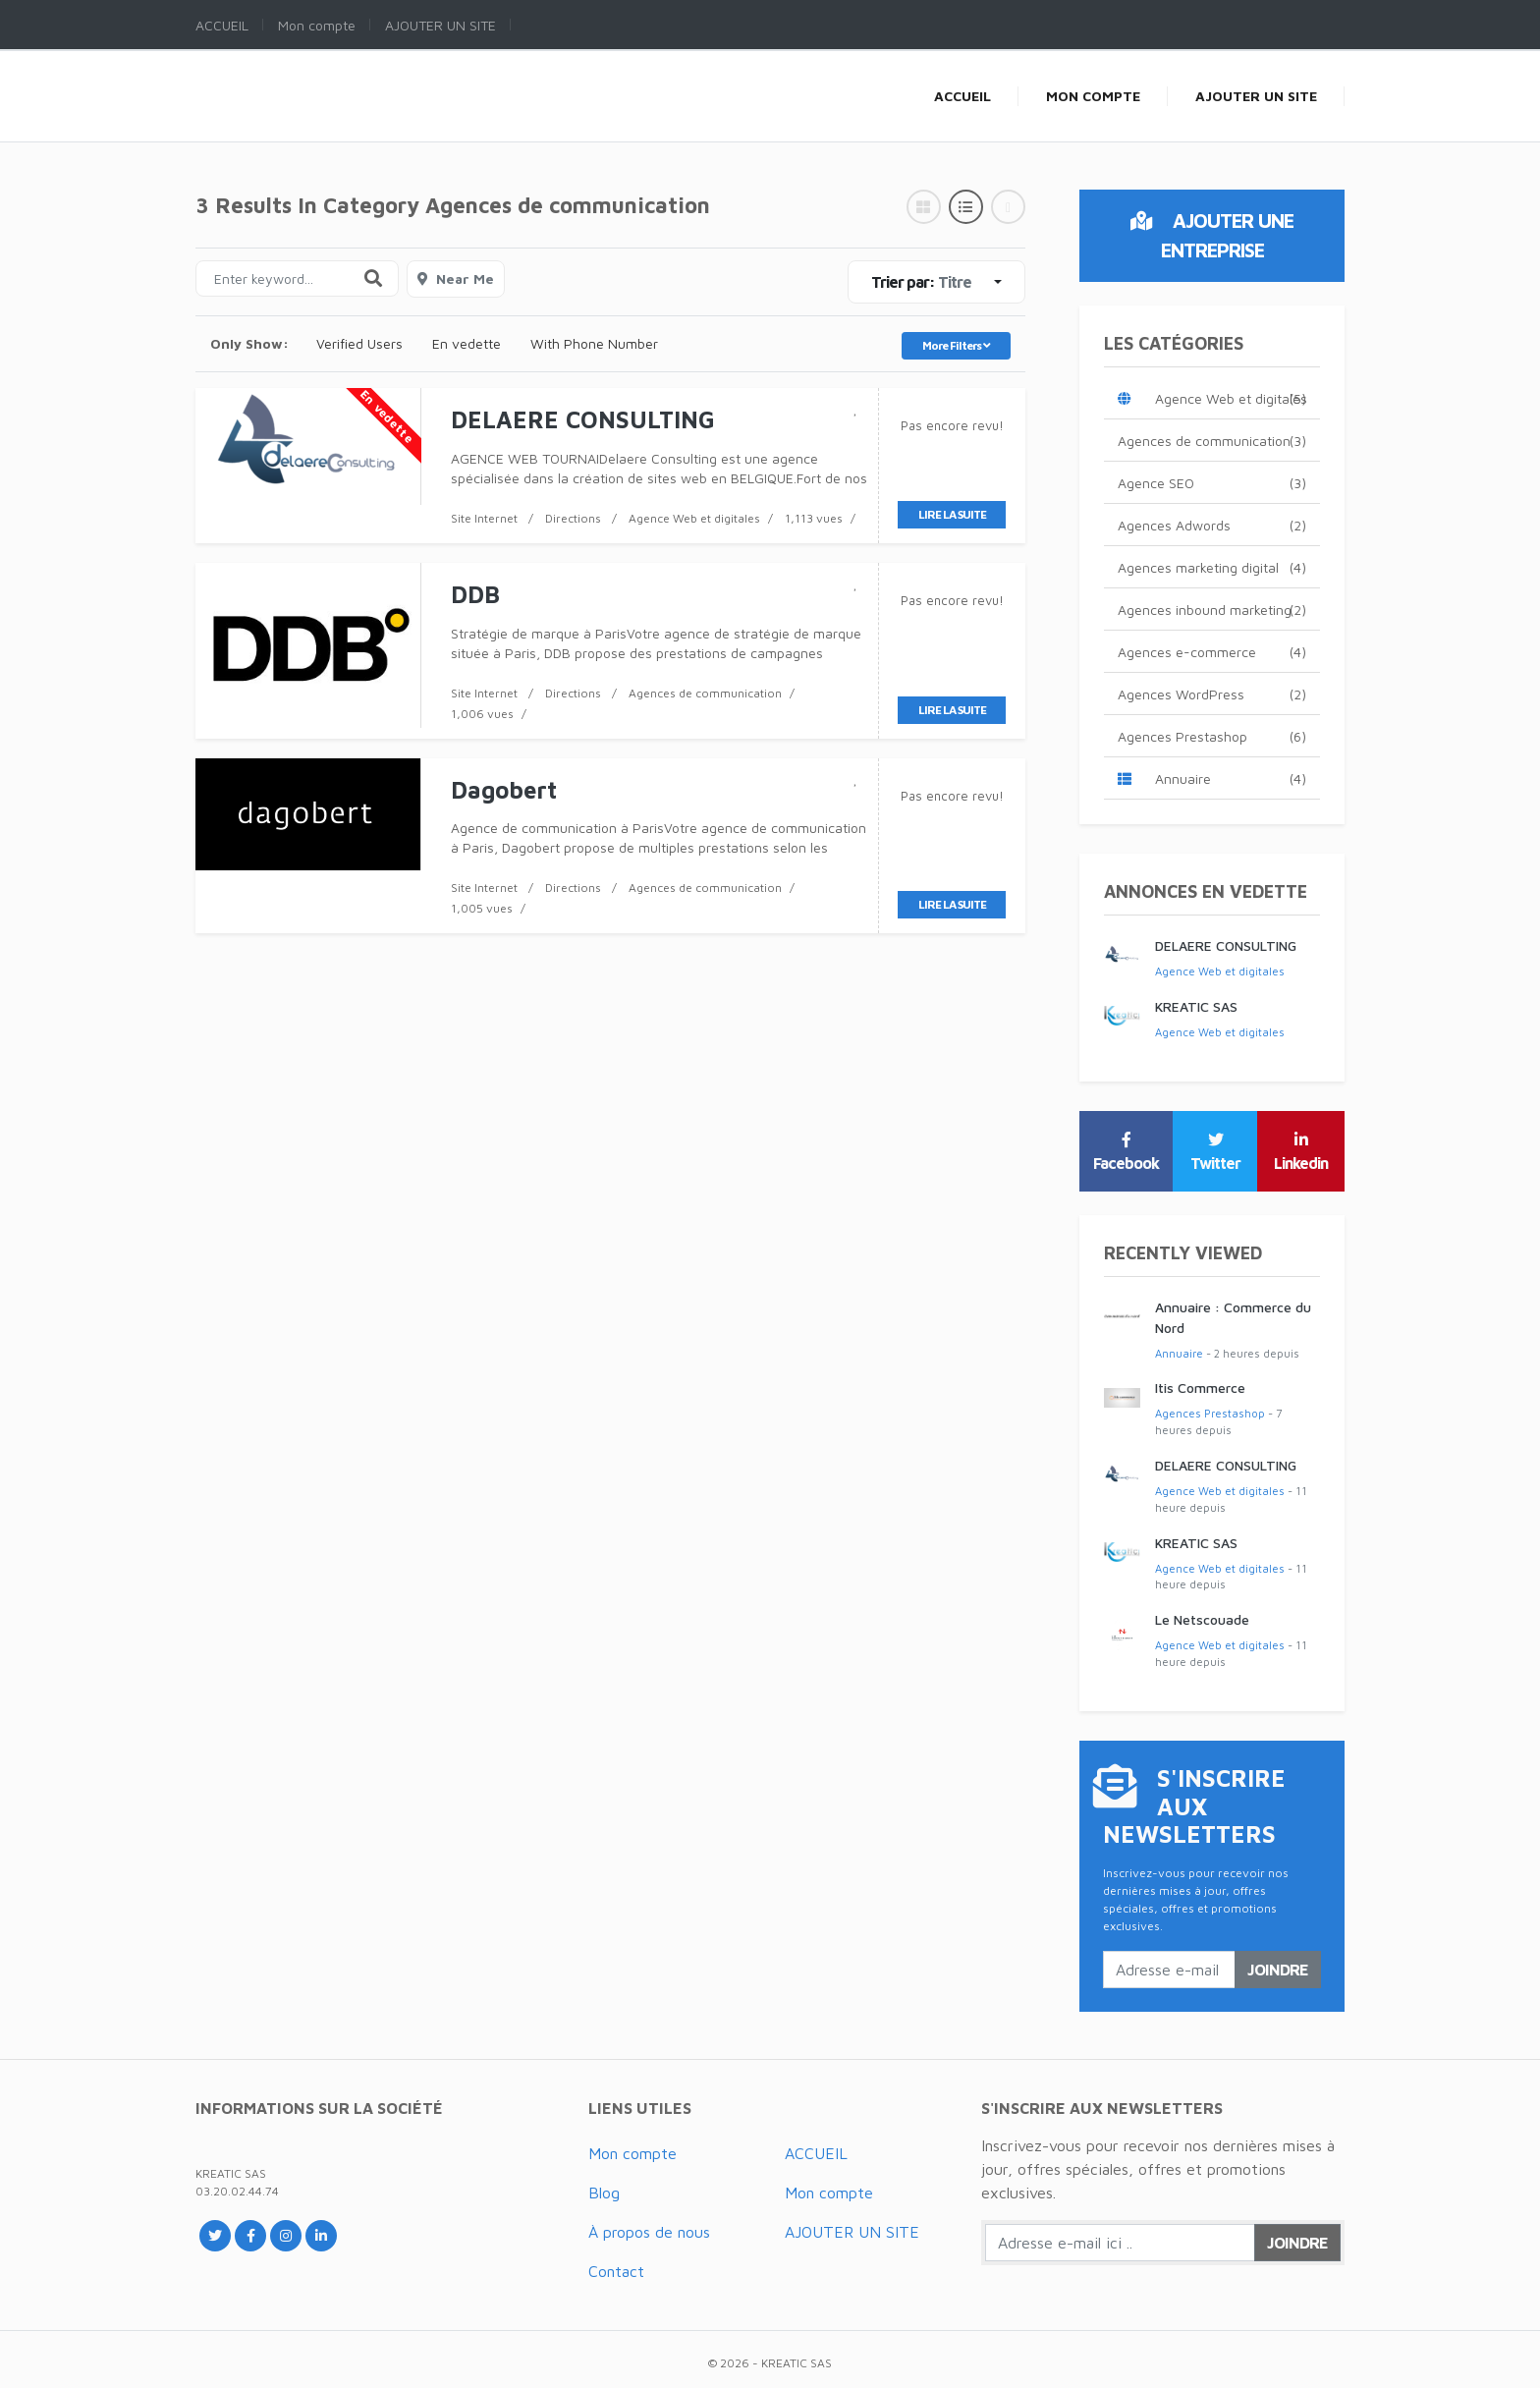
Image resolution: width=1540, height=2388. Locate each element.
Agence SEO (1212, 482)
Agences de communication (705, 693)
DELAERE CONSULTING (1225, 945)
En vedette (466, 343)
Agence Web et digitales (694, 518)
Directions (573, 518)
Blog (604, 2192)
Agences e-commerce (1212, 651)
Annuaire (1212, 778)
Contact (616, 2271)
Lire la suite (952, 514)
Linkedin (1301, 1152)
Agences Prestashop (1212, 736)
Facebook (1126, 1152)
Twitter (1215, 1152)
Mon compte (632, 2153)
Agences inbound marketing (1212, 609)
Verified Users (359, 343)
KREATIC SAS (1196, 1006)
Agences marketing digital (1212, 567)
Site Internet (484, 518)
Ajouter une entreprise (1211, 235)
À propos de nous (649, 2232)
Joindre (1277, 1969)
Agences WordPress (1212, 694)
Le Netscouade (1202, 1619)
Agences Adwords (1212, 525)
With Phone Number (594, 343)
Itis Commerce (1200, 1387)
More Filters (956, 345)
